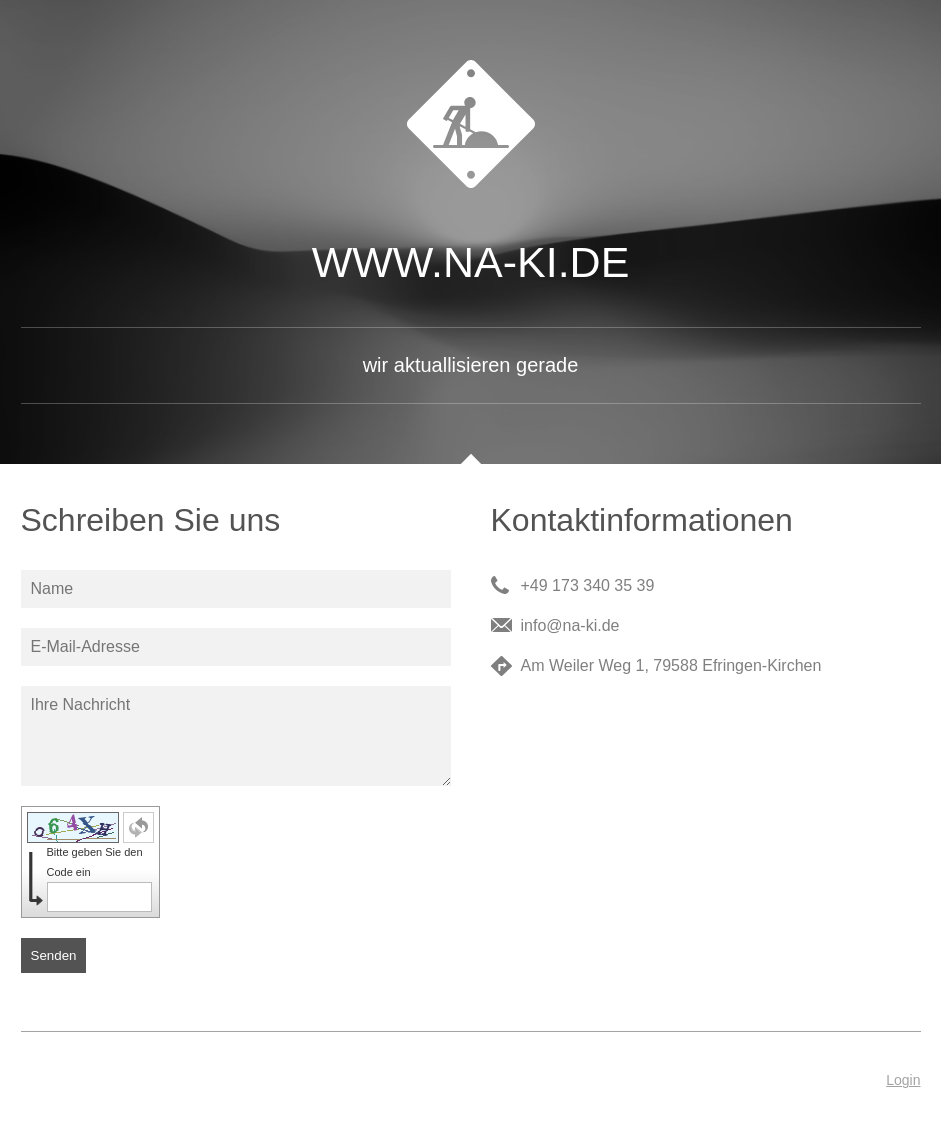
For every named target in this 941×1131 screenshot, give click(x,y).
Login (903, 1080)
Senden (54, 955)
